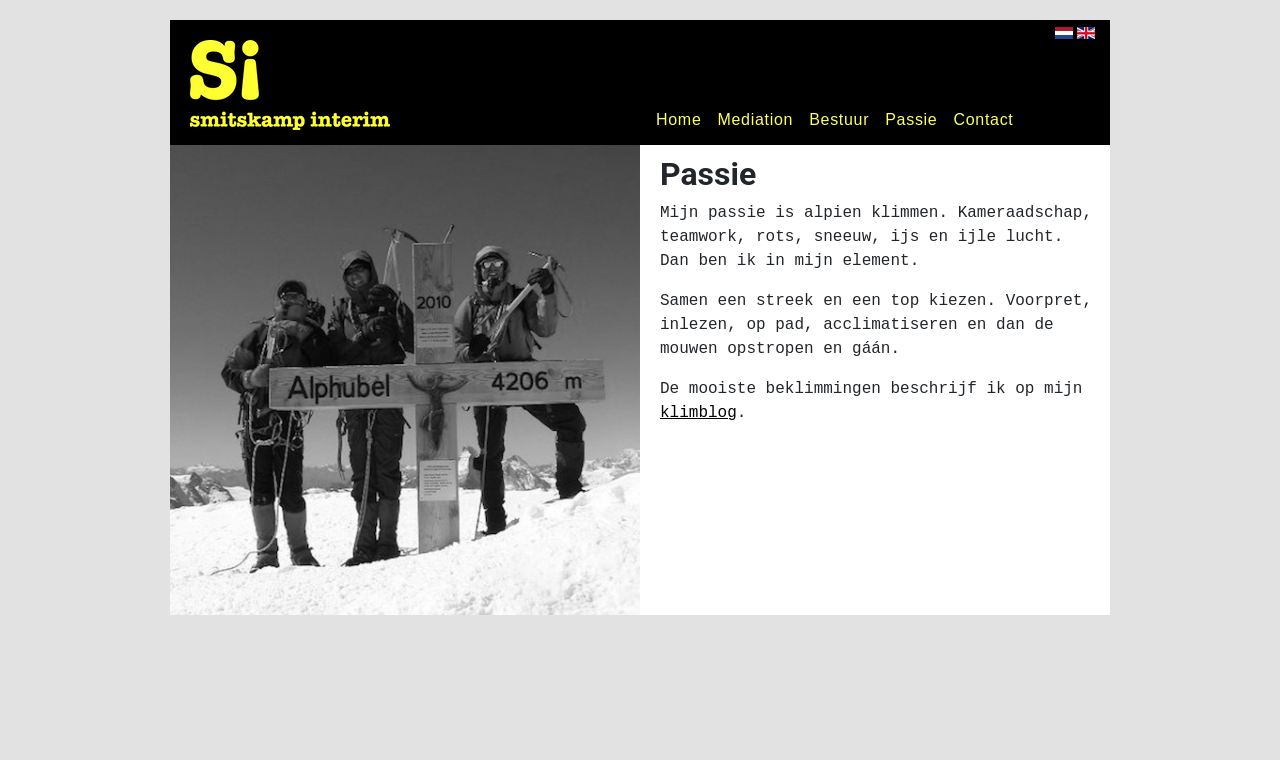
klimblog (698, 413)
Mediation (755, 119)
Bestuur (839, 119)
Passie (911, 119)
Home (678, 119)
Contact (983, 119)
